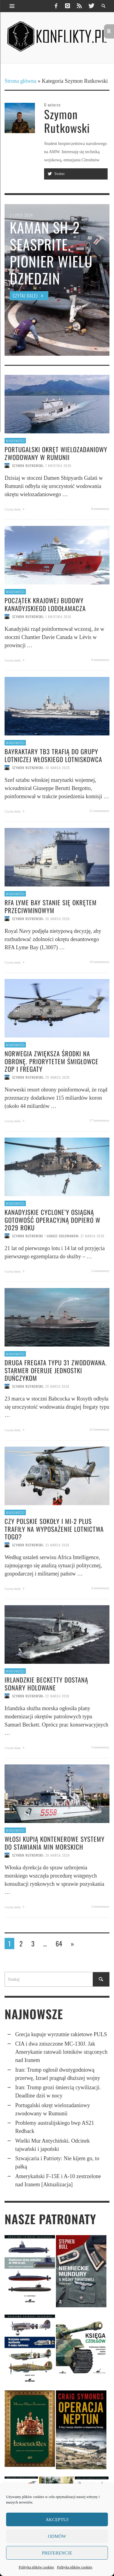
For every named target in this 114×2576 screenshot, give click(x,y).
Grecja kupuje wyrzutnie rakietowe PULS (61, 2034)
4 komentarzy (100, 1588)
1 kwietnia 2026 (58, 616)
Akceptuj (57, 2519)
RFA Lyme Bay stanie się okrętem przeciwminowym (51, 906)
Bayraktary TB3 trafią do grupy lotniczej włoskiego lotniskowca (53, 755)
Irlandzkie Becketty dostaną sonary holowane (46, 1683)
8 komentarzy (100, 508)
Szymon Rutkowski (27, 465)
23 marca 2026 (57, 1544)
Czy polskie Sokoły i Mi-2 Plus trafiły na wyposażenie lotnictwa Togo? (54, 1528)
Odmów (57, 2536)
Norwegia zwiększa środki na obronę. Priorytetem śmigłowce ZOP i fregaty (51, 1061)
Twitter (56, 174)
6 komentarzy (100, 659)
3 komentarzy (100, 1747)
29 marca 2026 (57, 1077)
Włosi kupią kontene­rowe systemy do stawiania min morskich (55, 1842)
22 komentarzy (99, 1429)
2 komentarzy (100, 1271)
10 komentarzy (99, 961)
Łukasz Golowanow (62, 1235)
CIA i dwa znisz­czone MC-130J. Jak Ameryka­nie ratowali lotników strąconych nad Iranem (61, 2052)
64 (59, 1943)
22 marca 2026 (57, 1695)
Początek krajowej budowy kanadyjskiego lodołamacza (45, 604)
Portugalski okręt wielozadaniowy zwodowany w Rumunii (56, 453)
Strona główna (20, 81)
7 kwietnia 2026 (58, 465)
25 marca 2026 (57, 1386)
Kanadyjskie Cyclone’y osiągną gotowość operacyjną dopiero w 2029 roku (52, 1219)
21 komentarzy (99, 810)
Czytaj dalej (15, 509)
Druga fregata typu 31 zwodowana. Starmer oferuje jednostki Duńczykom (56, 1370)
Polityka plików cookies (36, 2567)
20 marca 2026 (57, 1855)
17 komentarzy (99, 1120)
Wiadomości (15, 440)
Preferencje (57, 2553)
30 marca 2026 (57, 767)
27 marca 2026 (93, 1235)
